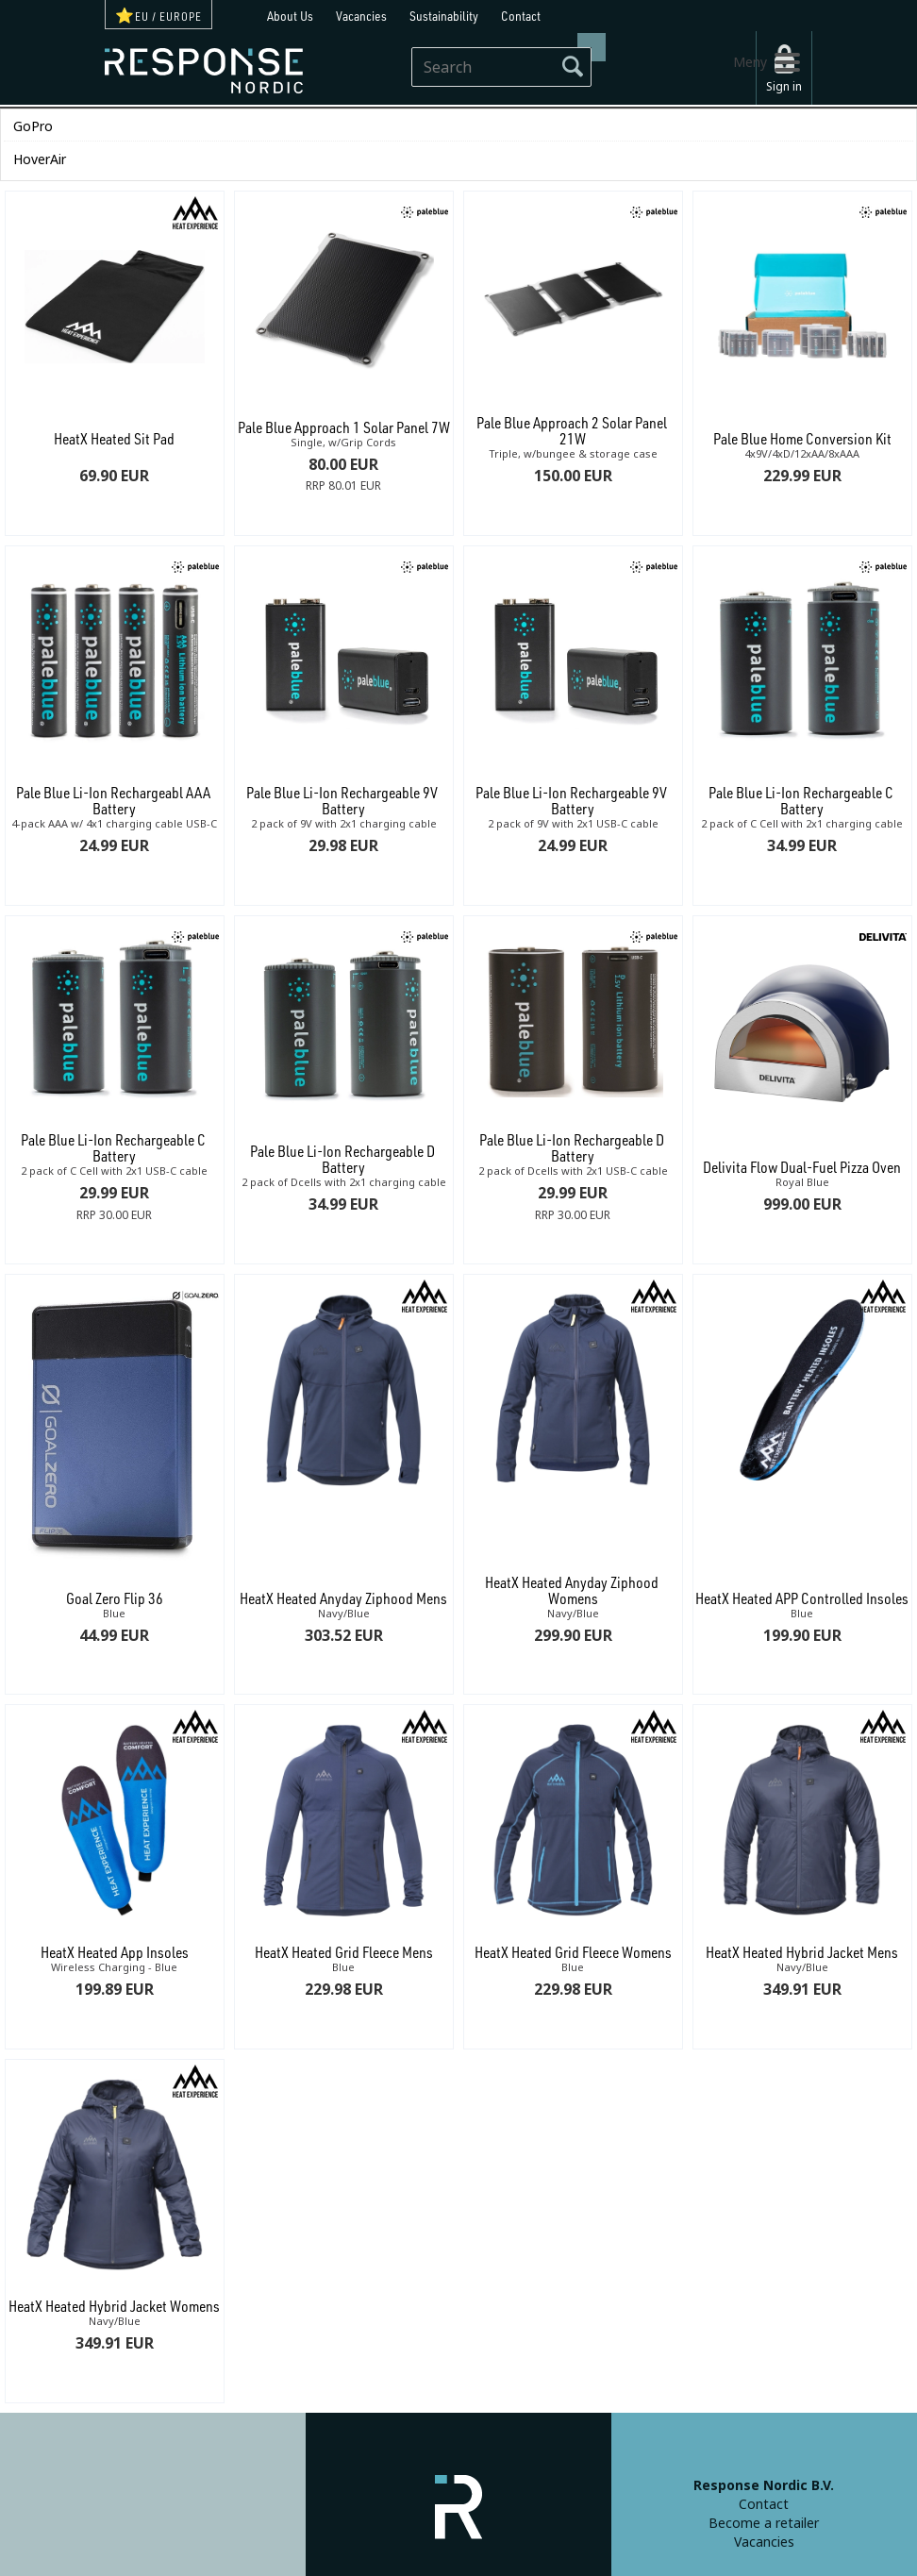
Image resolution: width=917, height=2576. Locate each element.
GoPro (33, 126)
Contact (521, 16)
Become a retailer (764, 2523)
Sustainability (443, 16)
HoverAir (39, 159)
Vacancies (361, 16)
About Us (290, 16)
